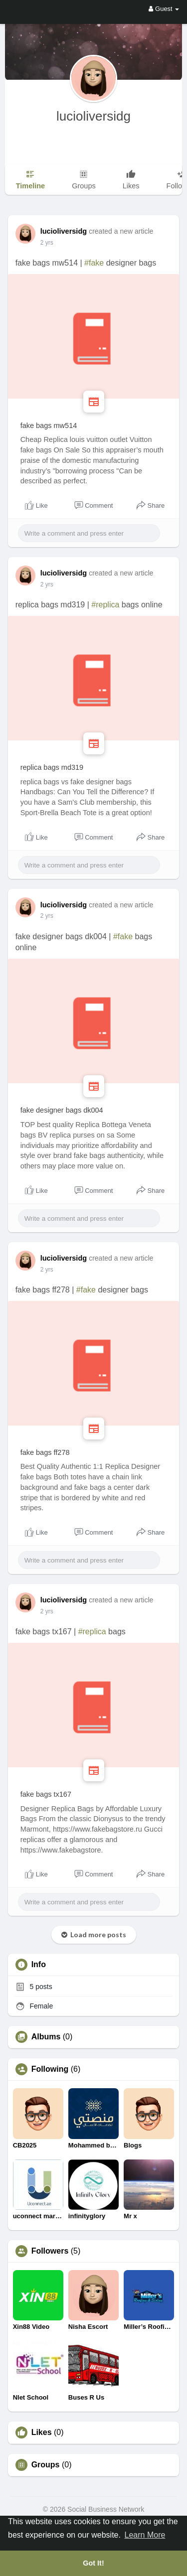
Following (50, 2069)
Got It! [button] (93, 2563)
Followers (50, 2251)
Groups (45, 2465)
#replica (105, 604)
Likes (41, 2432)
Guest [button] (164, 8)
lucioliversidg (93, 116)
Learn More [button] (145, 2535)
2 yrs (46, 242)
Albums (46, 2037)
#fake (94, 263)
